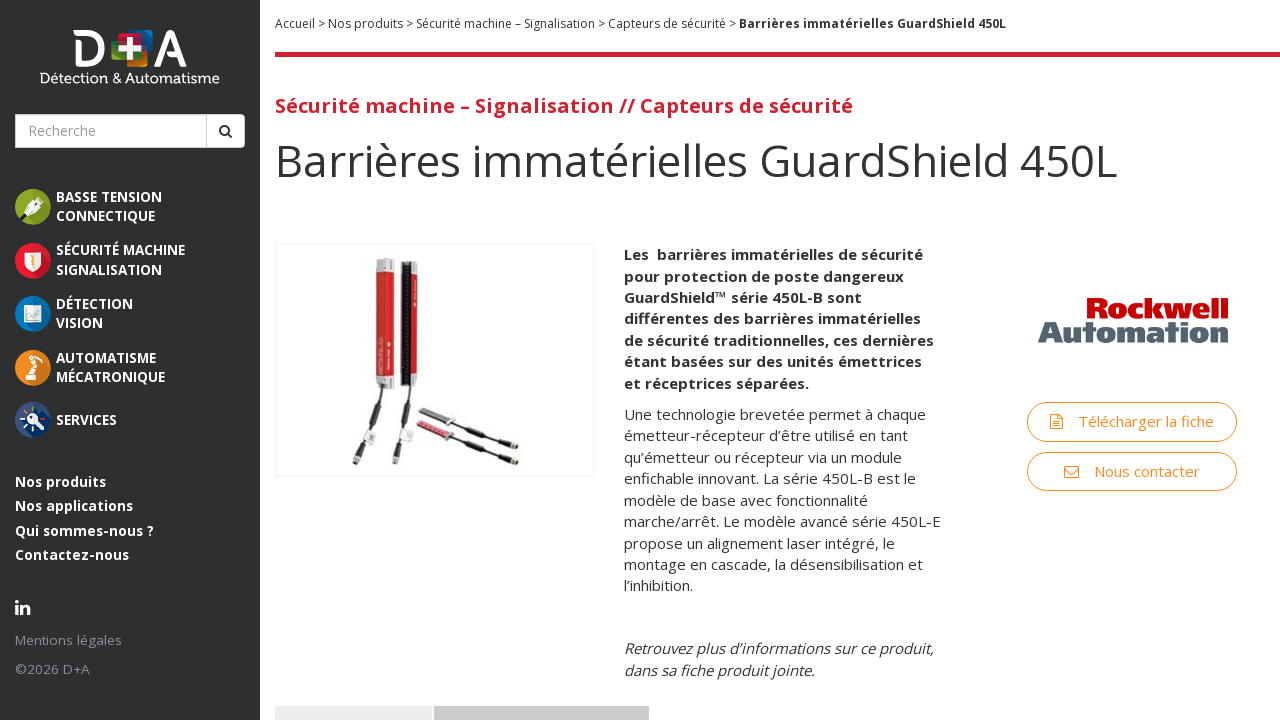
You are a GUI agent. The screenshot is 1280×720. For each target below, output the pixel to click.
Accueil (295, 23)
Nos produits (60, 482)
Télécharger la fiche (1124, 417)
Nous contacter (1125, 466)
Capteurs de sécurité (667, 23)
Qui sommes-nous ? (84, 531)
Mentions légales (68, 640)
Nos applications (74, 506)
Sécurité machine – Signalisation (505, 23)
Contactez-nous (72, 555)
